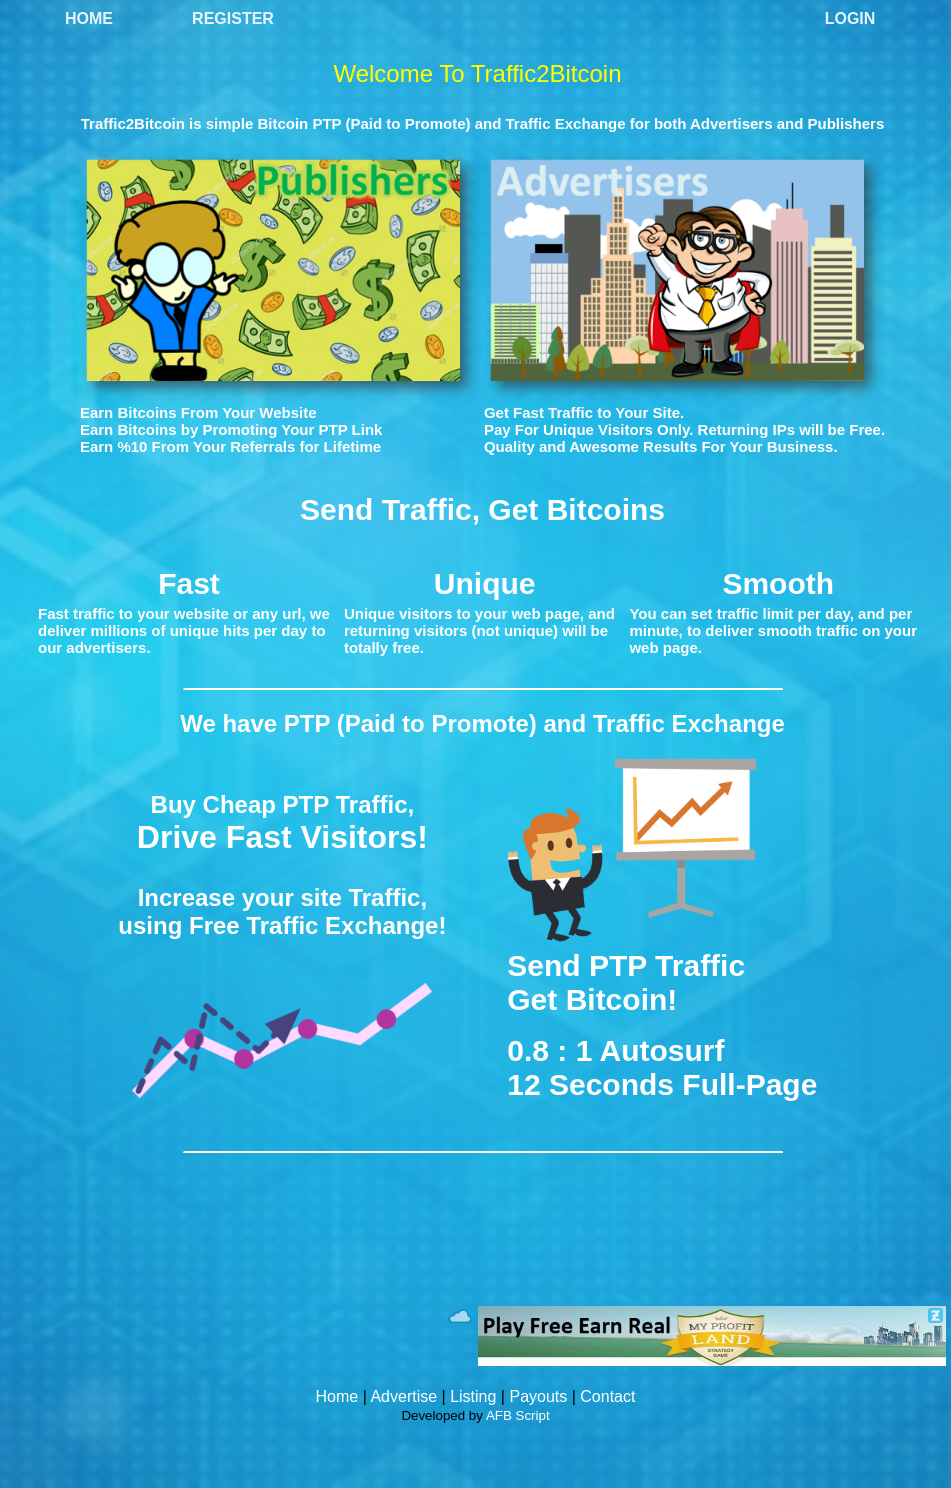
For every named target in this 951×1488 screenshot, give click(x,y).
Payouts (538, 1396)
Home (89, 18)
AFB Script (518, 1415)
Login (850, 18)
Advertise (403, 1396)
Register (233, 18)
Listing (473, 1396)
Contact (607, 1396)
